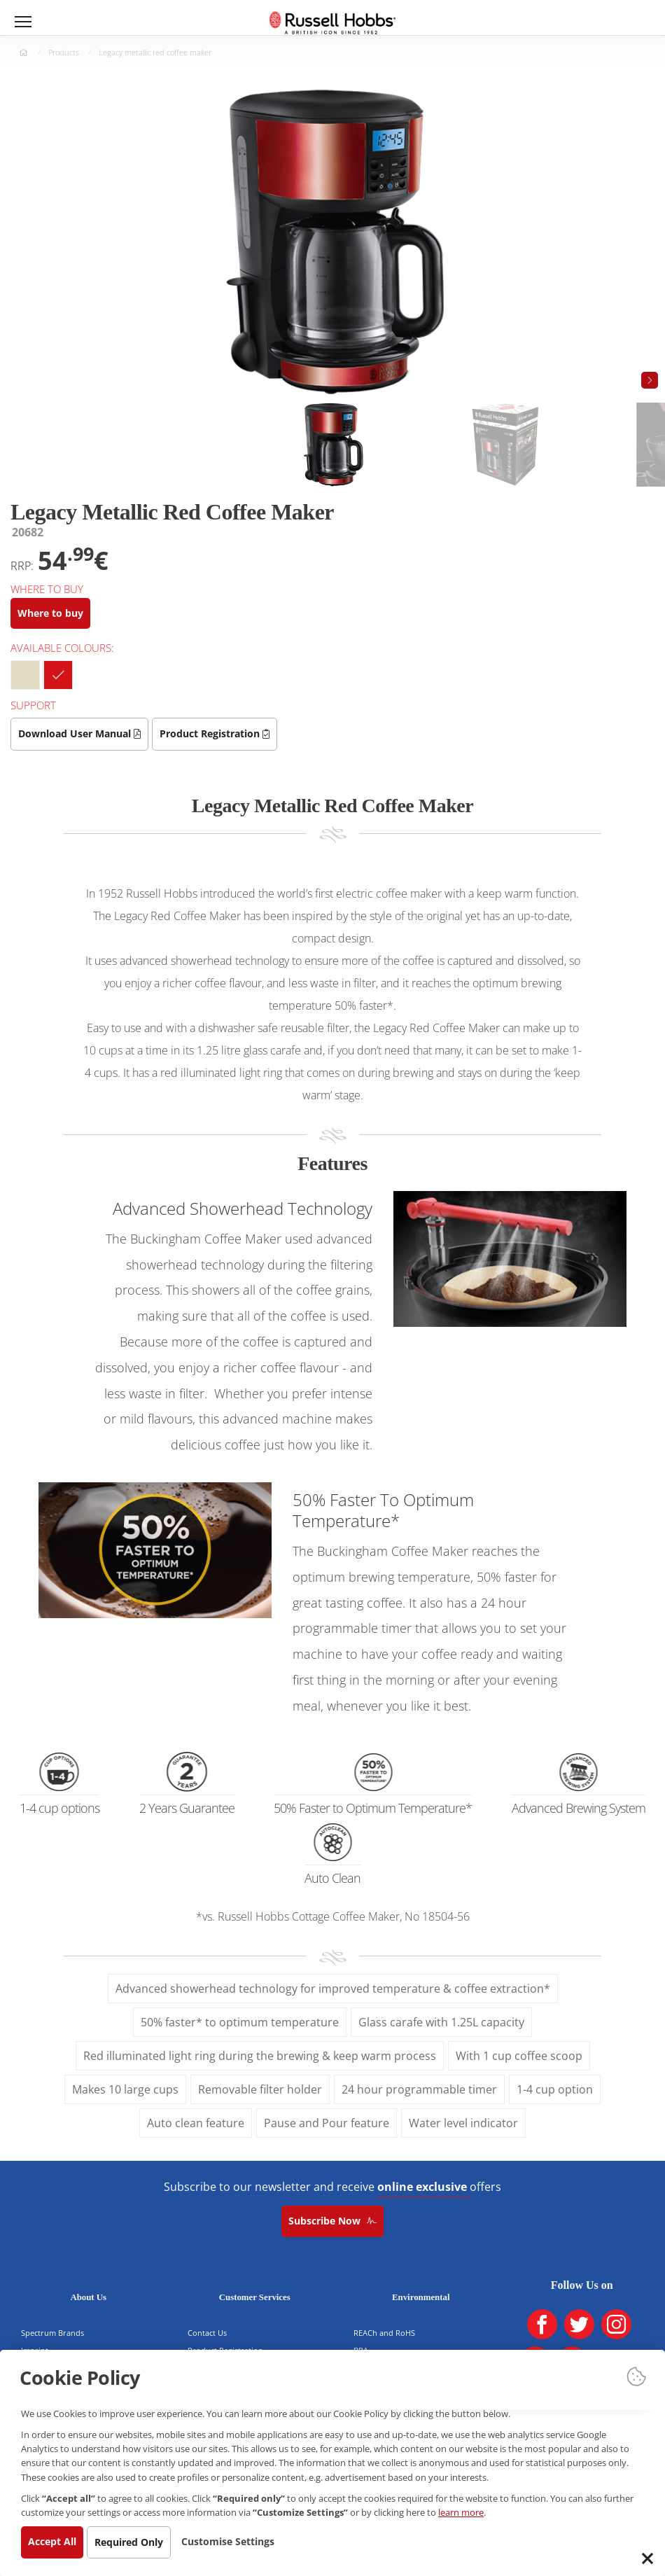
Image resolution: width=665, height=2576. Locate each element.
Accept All (55, 2541)
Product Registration (225, 733)
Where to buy (54, 613)
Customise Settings (245, 2541)
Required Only (139, 2542)
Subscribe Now (332, 2220)
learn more (133, 2511)
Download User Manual (83, 733)
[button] (649, 380)
